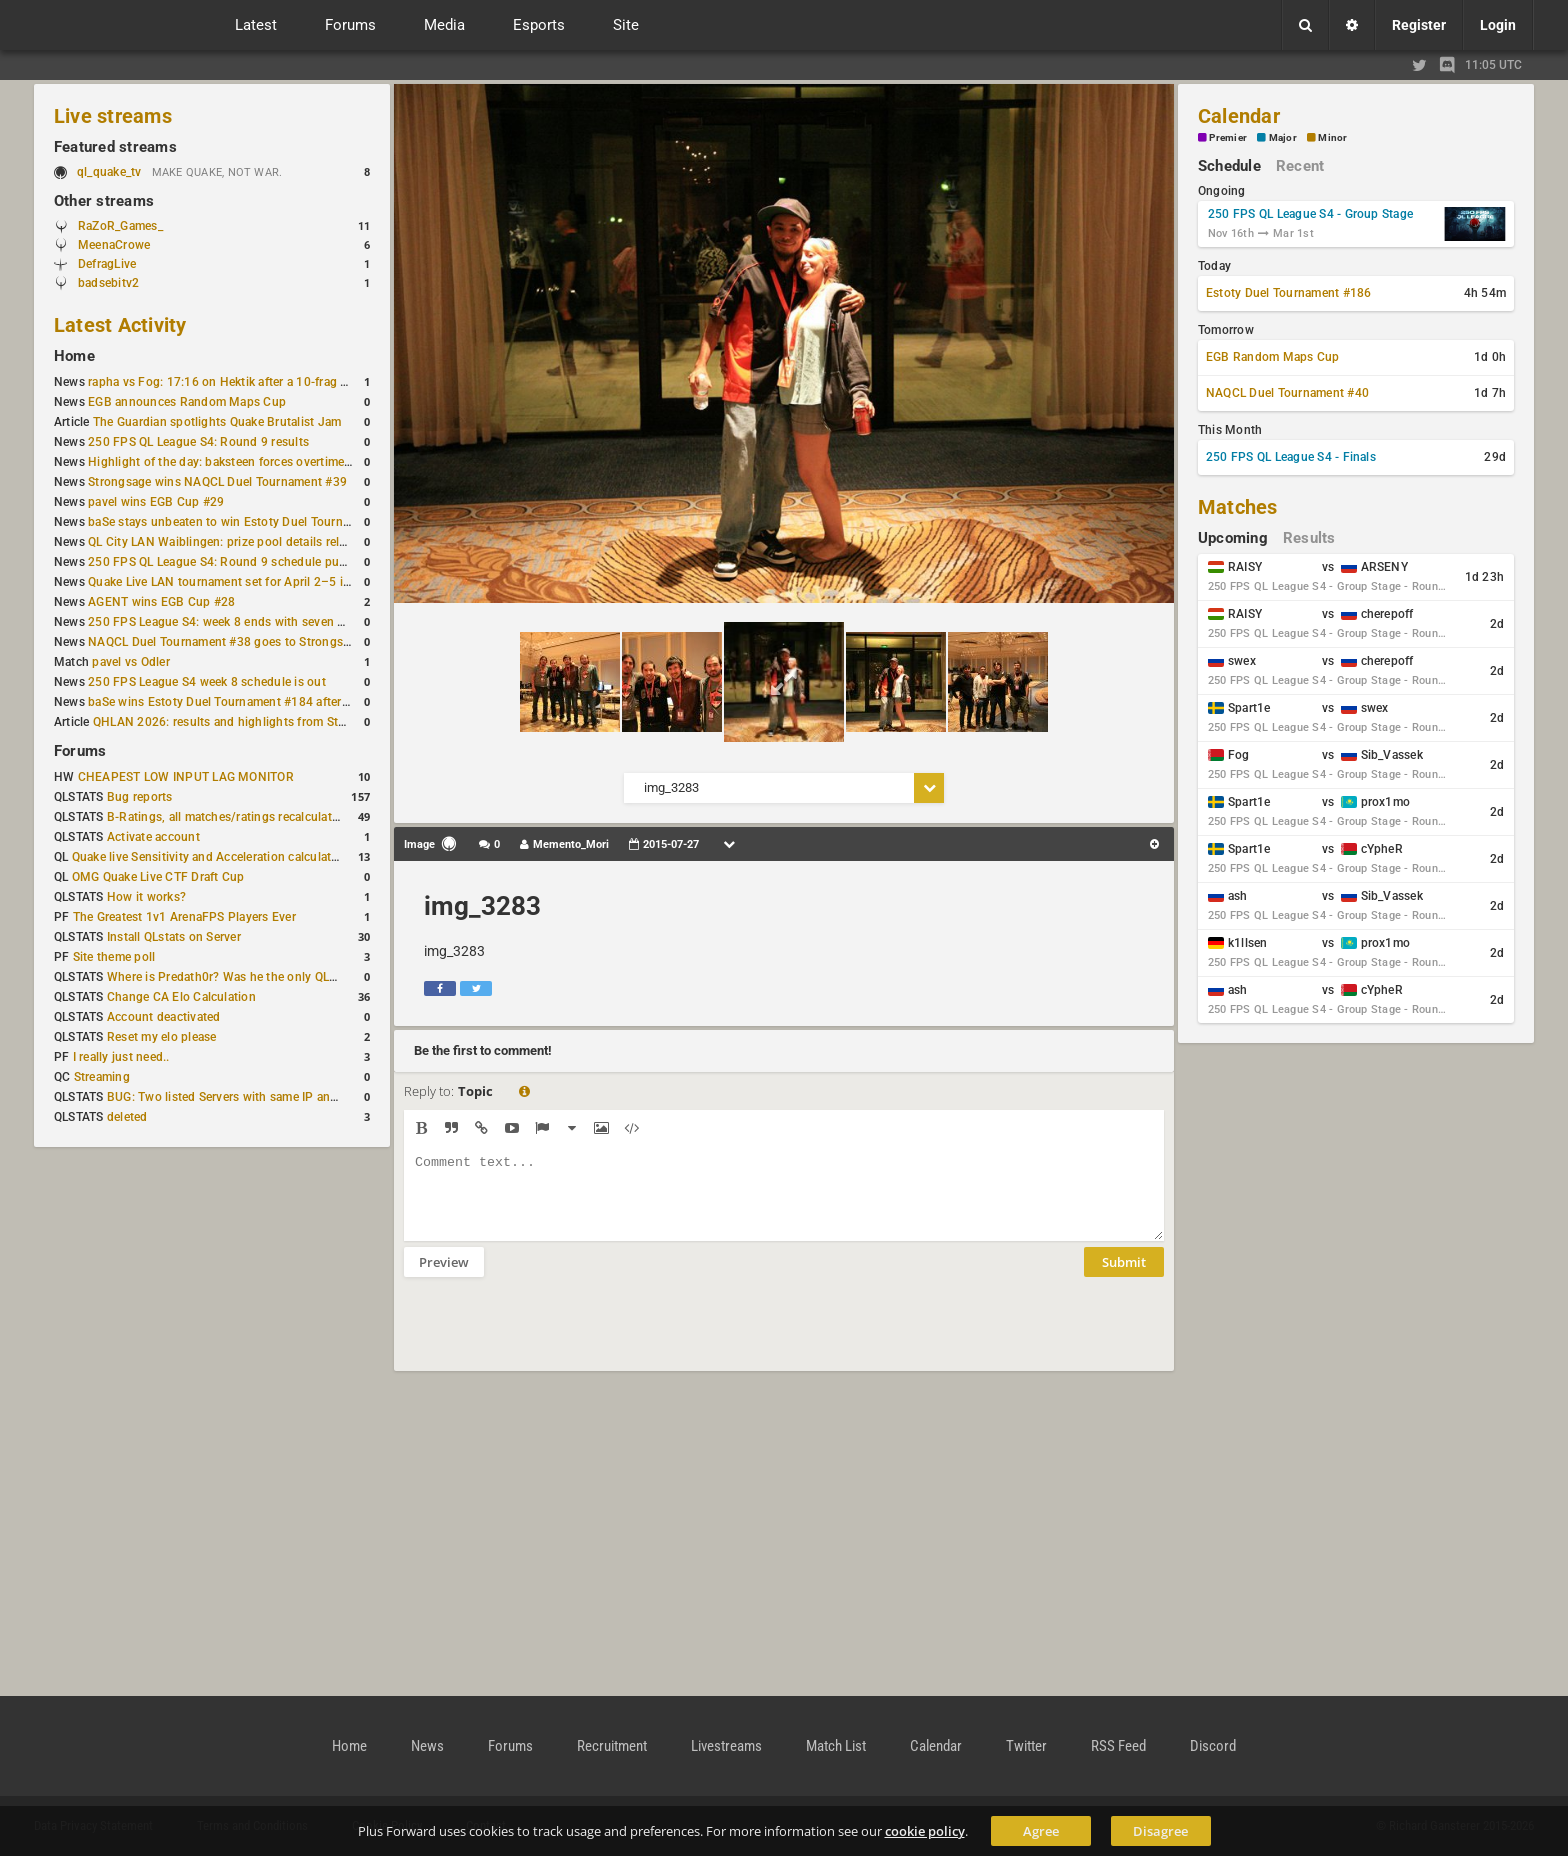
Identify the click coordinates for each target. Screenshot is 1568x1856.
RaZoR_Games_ (120, 226)
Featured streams (115, 147)
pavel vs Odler (130, 662)
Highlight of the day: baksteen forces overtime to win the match (264, 462)
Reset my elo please (162, 1037)
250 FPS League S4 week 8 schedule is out (207, 682)
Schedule (1229, 166)
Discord (1213, 1746)
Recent (1300, 166)
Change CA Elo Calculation (181, 997)
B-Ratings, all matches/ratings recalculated (226, 817)
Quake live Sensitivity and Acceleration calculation (210, 857)
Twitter (1026, 1746)
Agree (1041, 1831)
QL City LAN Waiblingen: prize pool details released (229, 542)
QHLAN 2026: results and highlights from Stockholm (239, 722)
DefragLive (107, 264)
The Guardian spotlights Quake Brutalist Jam (217, 422)
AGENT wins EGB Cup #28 (161, 602)
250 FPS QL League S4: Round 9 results (198, 442)
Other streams (104, 201)
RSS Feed (1118, 1746)
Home (74, 356)
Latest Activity (120, 325)
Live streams (113, 116)
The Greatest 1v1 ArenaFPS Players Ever (184, 917)
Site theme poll (114, 957)
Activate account (153, 837)
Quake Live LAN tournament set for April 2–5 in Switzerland (253, 582)
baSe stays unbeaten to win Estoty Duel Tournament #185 (248, 522)
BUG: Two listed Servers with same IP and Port (236, 1097)
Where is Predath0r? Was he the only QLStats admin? (254, 977)
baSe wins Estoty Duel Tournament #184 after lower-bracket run (265, 702)
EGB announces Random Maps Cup (187, 402)
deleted (127, 1117)
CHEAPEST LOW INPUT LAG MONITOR (186, 777)
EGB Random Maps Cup (1273, 357)
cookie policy (925, 1831)
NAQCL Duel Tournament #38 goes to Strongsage (225, 642)
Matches (1238, 507)
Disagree (1160, 1831)
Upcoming (1233, 538)
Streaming (102, 1077)
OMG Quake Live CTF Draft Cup (158, 877)
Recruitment (612, 1746)
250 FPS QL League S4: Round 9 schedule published (234, 562)
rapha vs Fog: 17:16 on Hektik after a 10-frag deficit (231, 382)
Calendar (1239, 116)
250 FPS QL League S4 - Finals (1291, 457)
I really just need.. (121, 1057)
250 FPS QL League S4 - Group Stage (1310, 214)
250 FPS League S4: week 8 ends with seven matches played (255, 622)
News (427, 1746)
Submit (1124, 1277)
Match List (836, 1746)
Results (1309, 538)
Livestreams (726, 1746)
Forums (80, 751)
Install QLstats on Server (174, 937)
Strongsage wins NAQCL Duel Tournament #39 (217, 482)
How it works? (146, 897)
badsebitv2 (108, 283)
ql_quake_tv (109, 172)
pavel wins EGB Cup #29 (156, 502)
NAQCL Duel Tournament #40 (1287, 393)
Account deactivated (164, 1017)
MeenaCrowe (114, 245)
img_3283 (482, 906)
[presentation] (556, 1337)
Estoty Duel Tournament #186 (1288, 293)
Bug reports (140, 797)
